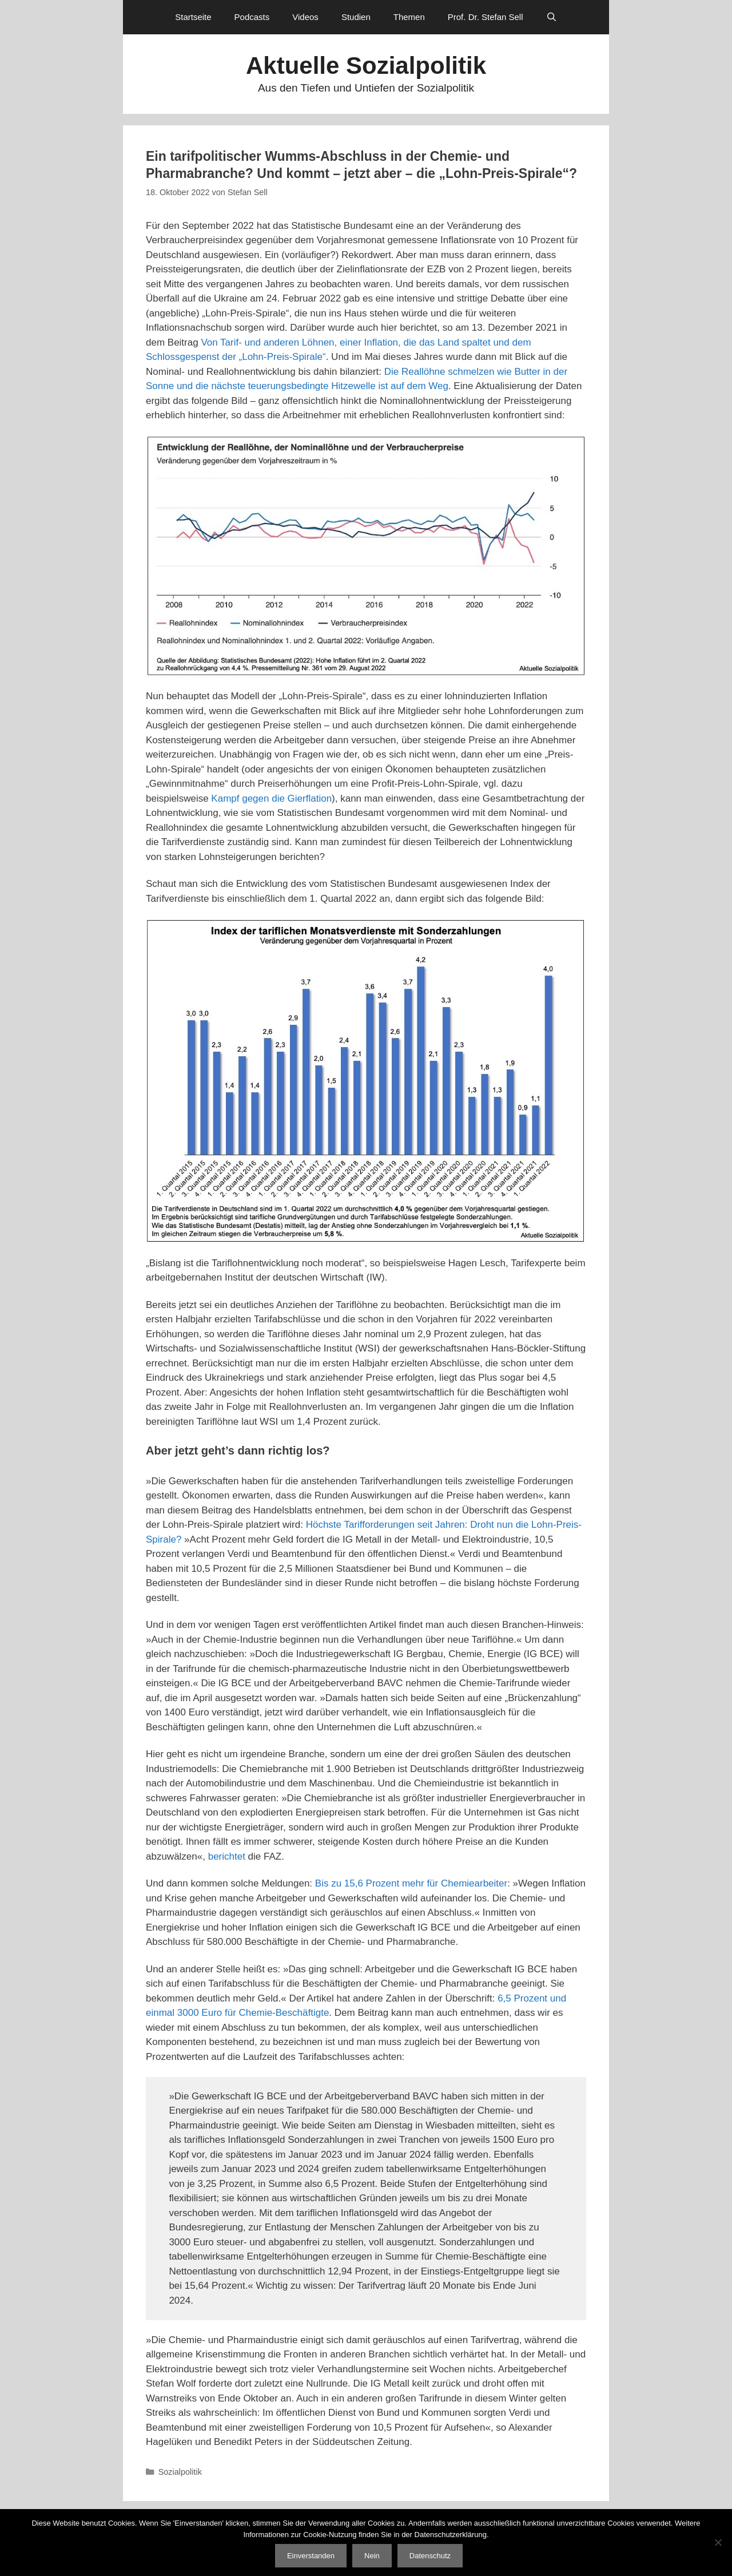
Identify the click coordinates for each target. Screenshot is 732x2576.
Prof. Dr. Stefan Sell (485, 17)
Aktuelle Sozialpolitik (366, 65)
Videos (305, 17)
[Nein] (717, 2542)
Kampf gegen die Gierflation (271, 798)
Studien (356, 17)
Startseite (193, 17)
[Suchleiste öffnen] (551, 17)
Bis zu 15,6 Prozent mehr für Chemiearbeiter (411, 1883)
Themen (409, 17)
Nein (372, 2555)
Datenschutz (430, 2555)
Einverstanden (311, 2555)
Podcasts (252, 17)
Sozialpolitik (180, 2471)
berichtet (226, 1856)
